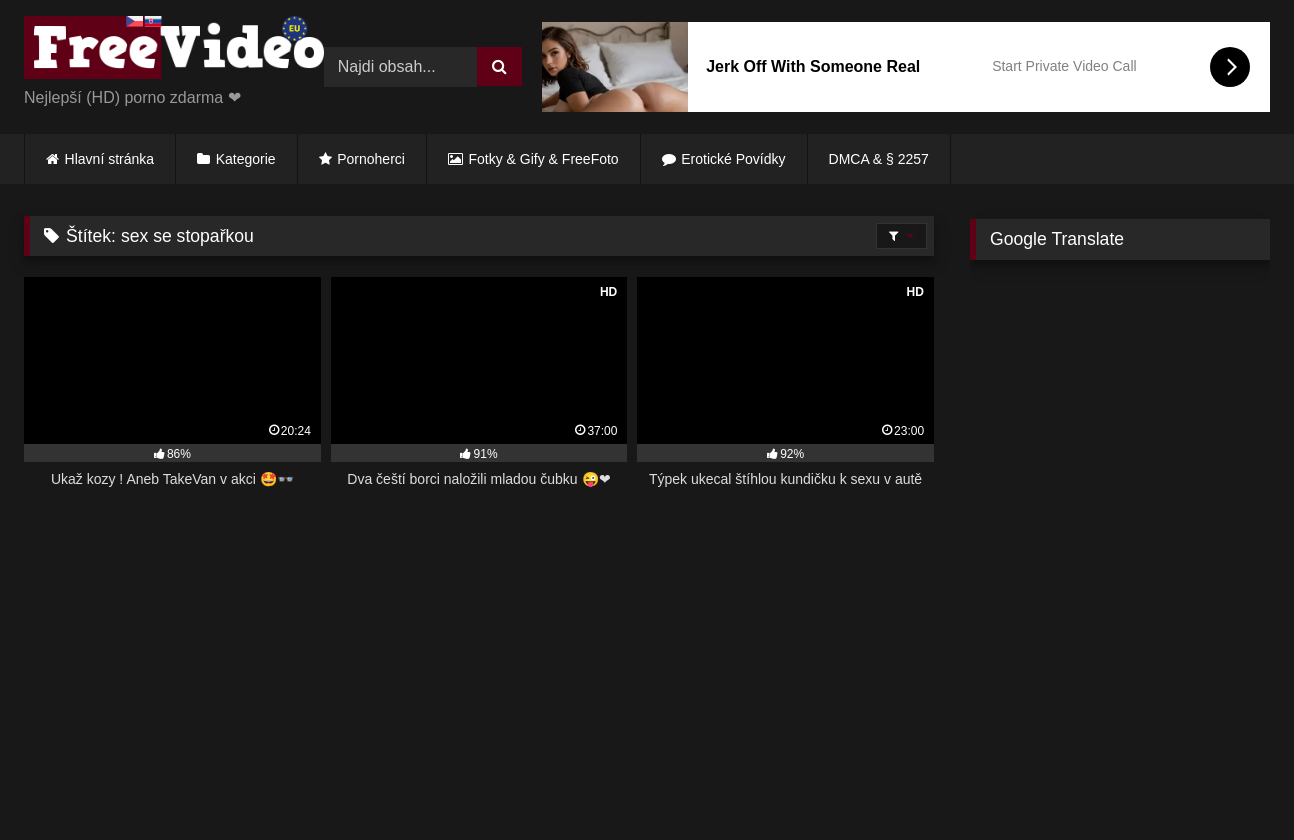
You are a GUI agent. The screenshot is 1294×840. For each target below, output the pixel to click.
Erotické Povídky (733, 159)
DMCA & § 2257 (879, 159)
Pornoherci (371, 159)
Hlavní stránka (109, 159)
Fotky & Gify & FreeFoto (544, 159)
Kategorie (246, 159)
